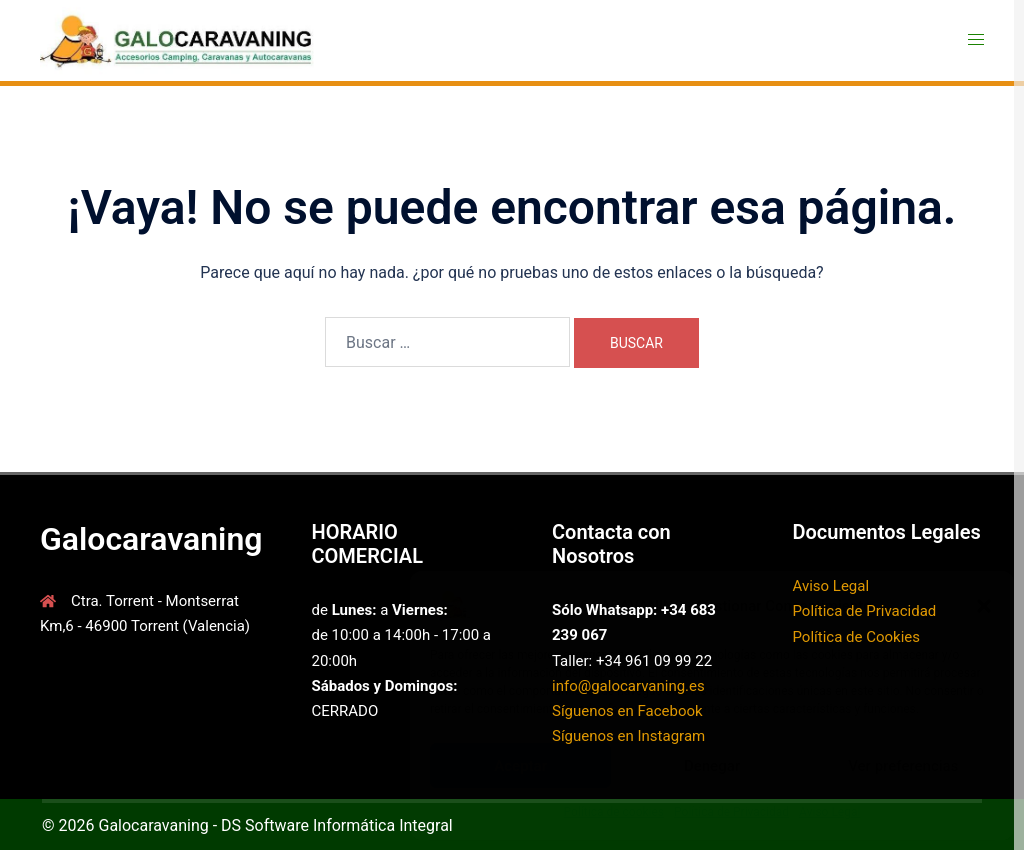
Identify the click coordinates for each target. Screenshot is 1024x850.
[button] (984, 606)
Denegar (712, 766)
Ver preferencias (903, 766)
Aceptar (520, 766)
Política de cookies (614, 812)
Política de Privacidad (731, 812)
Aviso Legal (829, 812)
